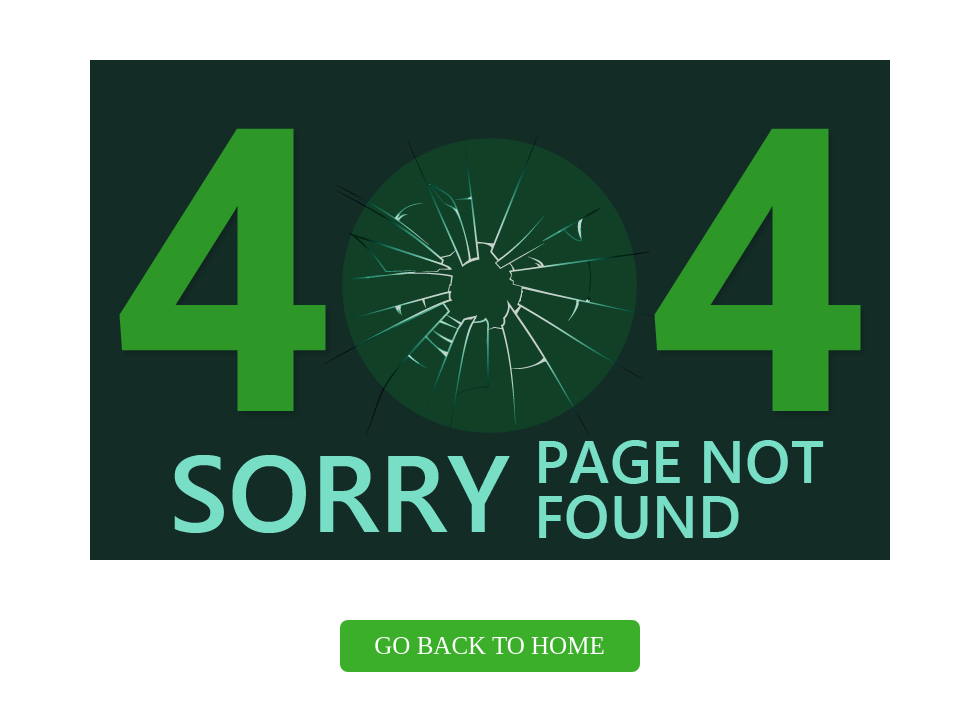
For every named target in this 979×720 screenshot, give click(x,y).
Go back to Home (489, 645)
